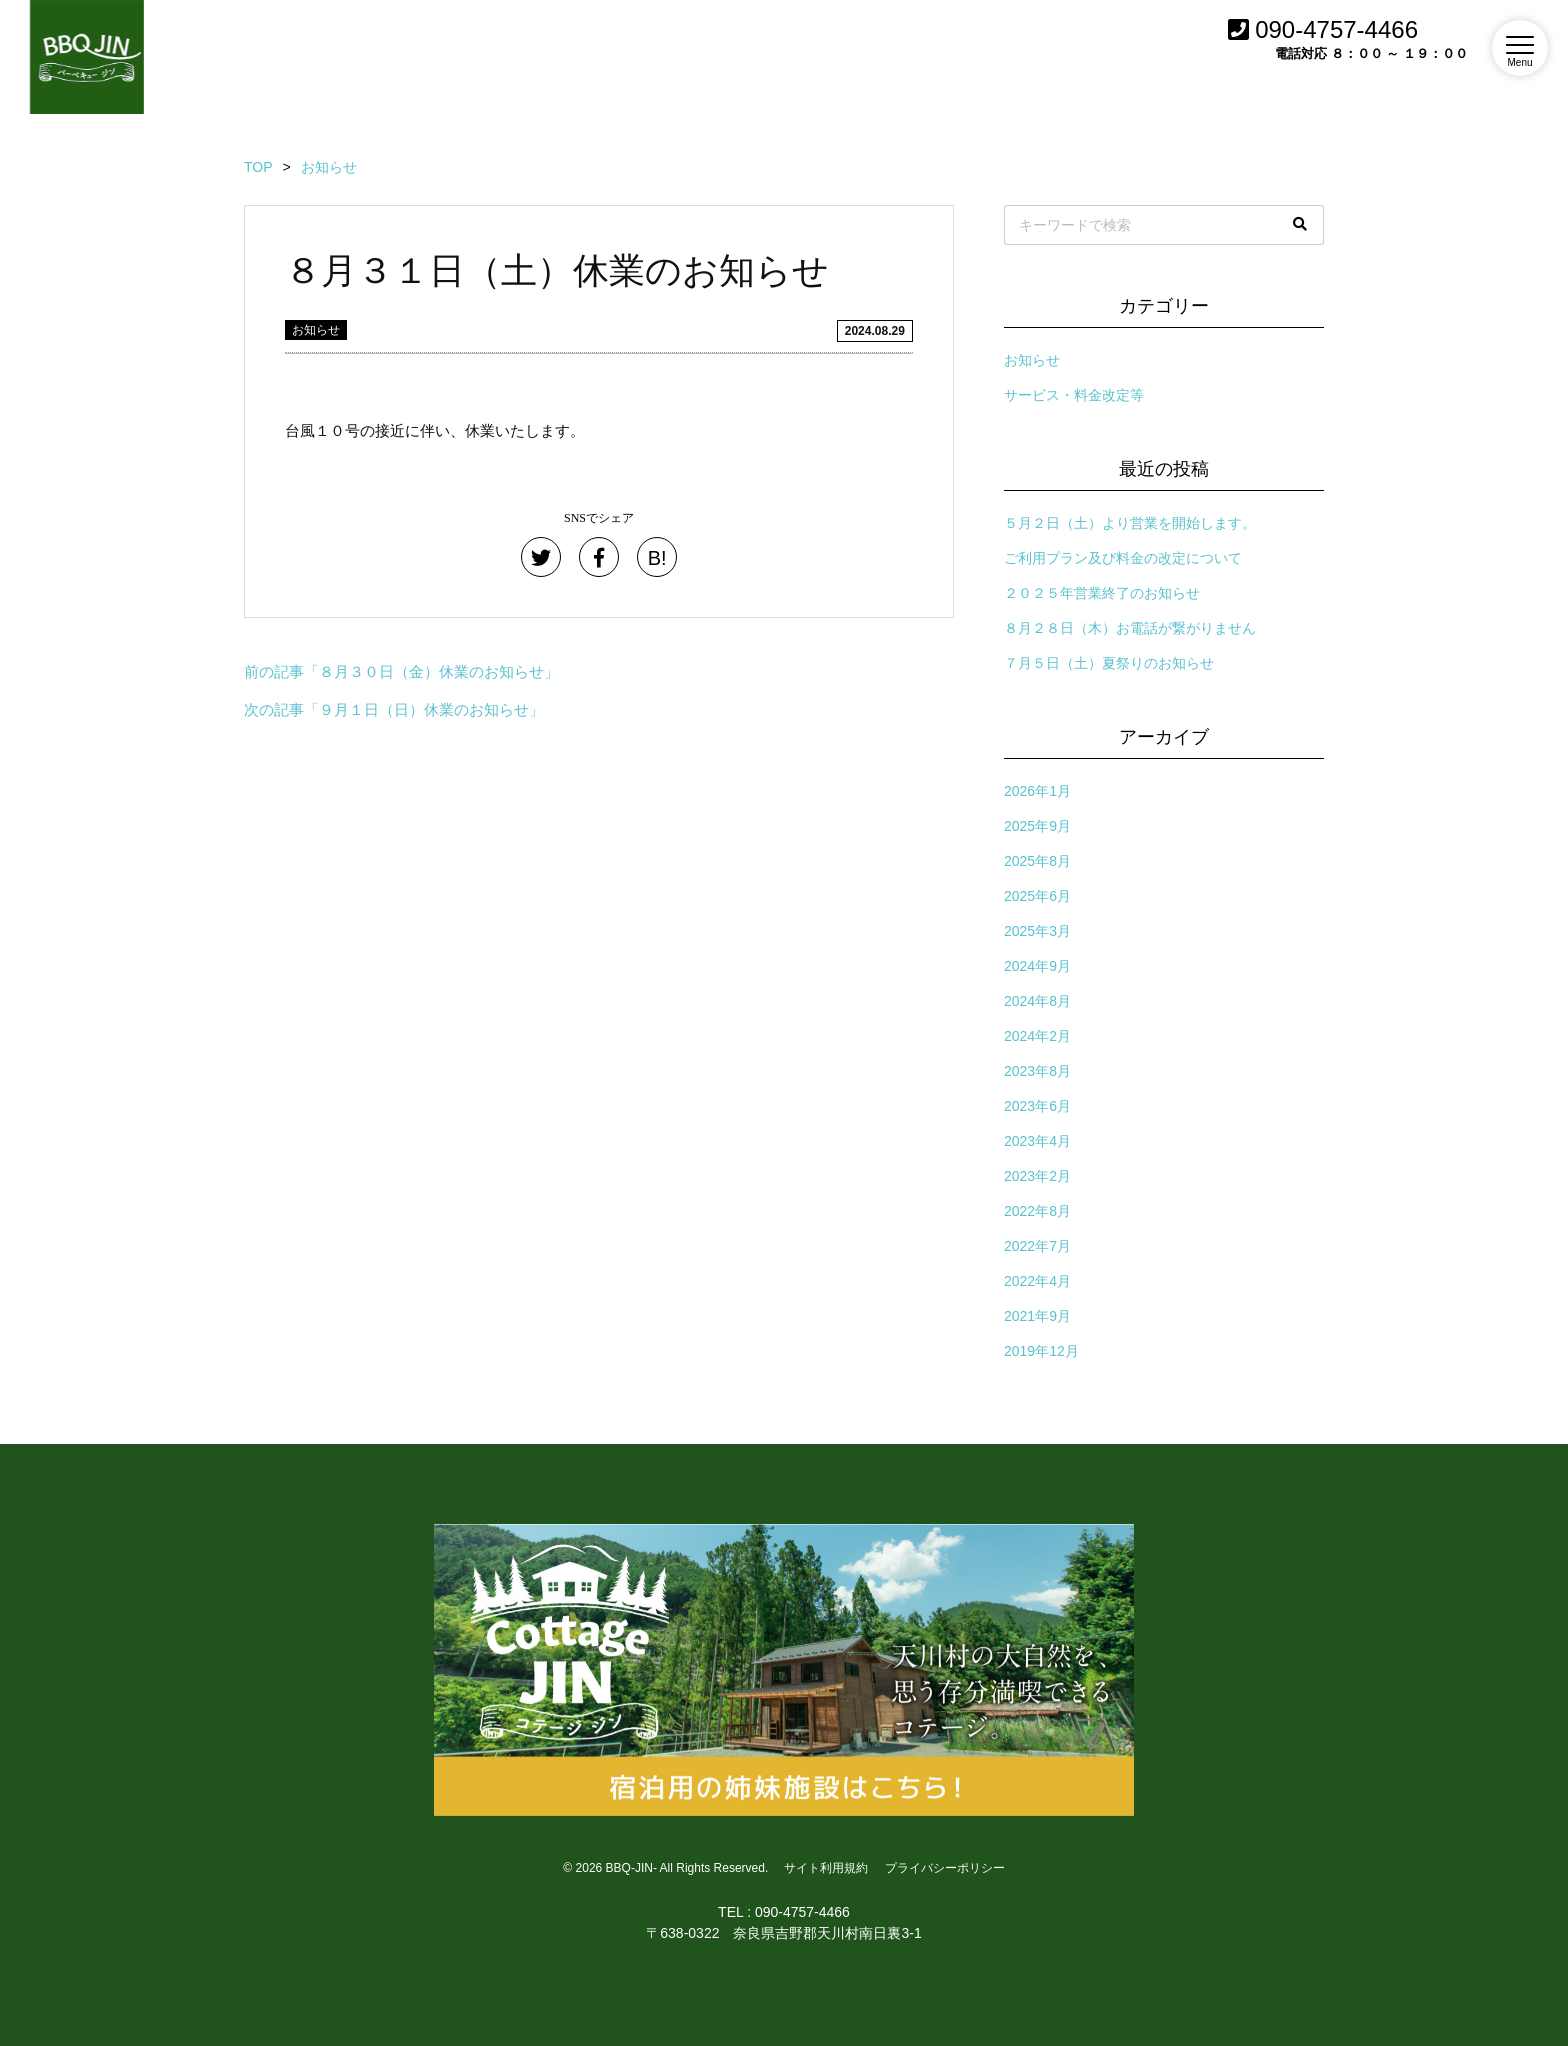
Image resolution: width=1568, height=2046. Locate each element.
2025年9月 (1037, 826)
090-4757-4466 (1323, 29)
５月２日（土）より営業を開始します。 (1130, 523)
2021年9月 (1037, 1316)
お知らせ (316, 330)
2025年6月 (1037, 896)
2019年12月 (1041, 1351)
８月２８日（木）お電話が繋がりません (1130, 628)
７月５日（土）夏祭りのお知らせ (1109, 663)
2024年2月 (1037, 1036)
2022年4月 (1037, 1281)
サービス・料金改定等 (1074, 395)
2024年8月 (1037, 1001)
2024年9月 (1037, 966)
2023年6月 (1037, 1106)
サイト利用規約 (826, 1868)
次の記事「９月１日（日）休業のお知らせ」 (394, 709)
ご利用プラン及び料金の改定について (1123, 558)
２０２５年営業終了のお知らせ (1102, 593)
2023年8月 (1037, 1071)
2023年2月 (1037, 1176)
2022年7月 (1037, 1246)
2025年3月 (1037, 931)
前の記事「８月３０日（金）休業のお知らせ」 (401, 671)
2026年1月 (1037, 791)
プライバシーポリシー (945, 1868)
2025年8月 (1037, 861)
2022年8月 (1037, 1211)
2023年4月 (1037, 1141)
